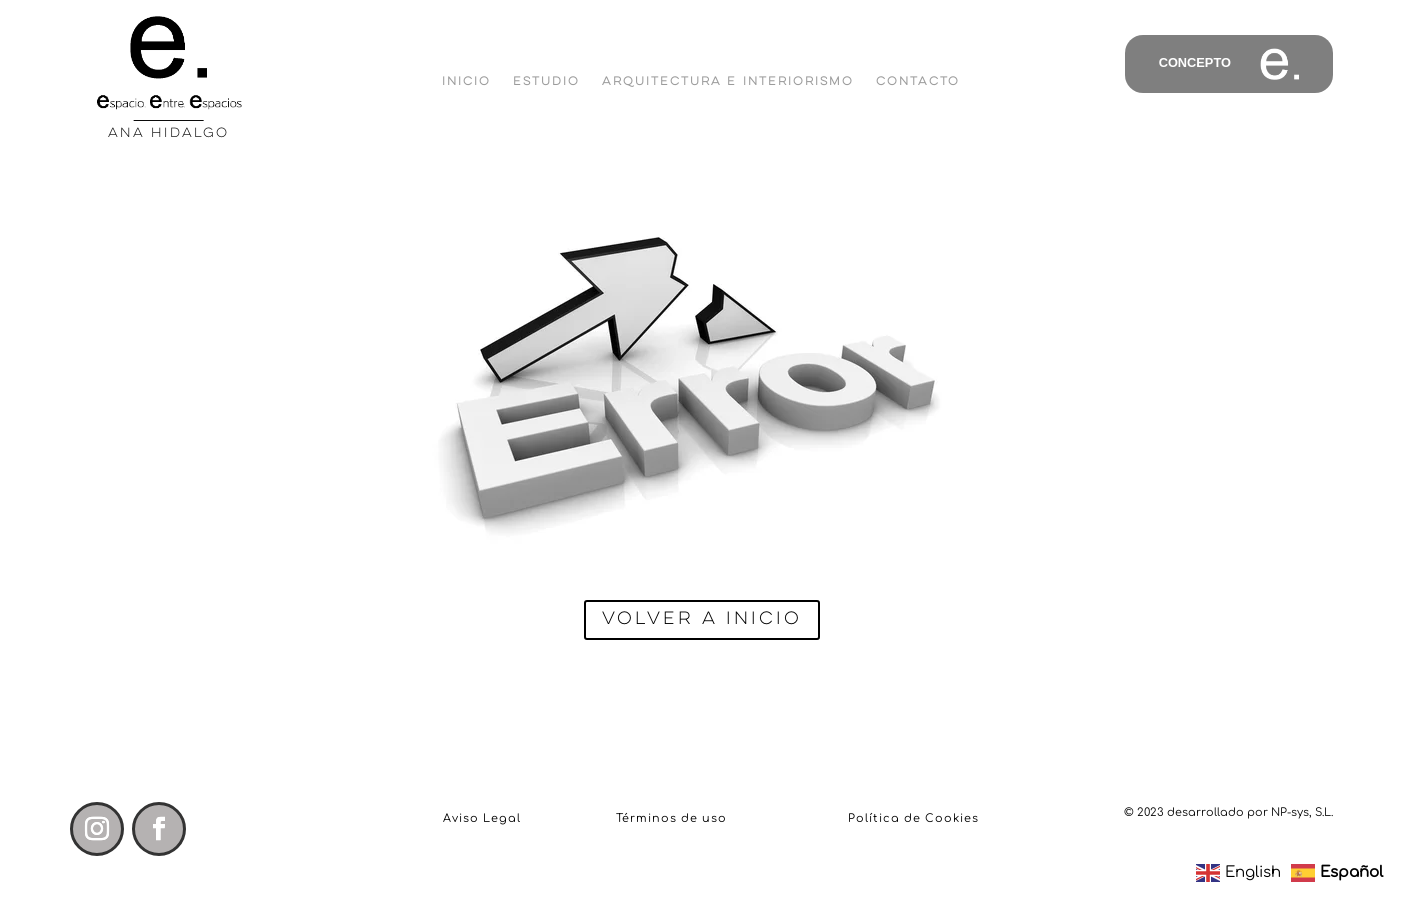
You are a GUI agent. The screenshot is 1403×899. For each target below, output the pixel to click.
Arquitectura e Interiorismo (728, 81)
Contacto (918, 81)
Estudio (546, 81)
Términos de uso (671, 818)
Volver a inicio (702, 619)
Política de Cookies (913, 818)
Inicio (466, 81)
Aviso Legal (482, 818)
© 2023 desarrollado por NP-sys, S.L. (1228, 812)
